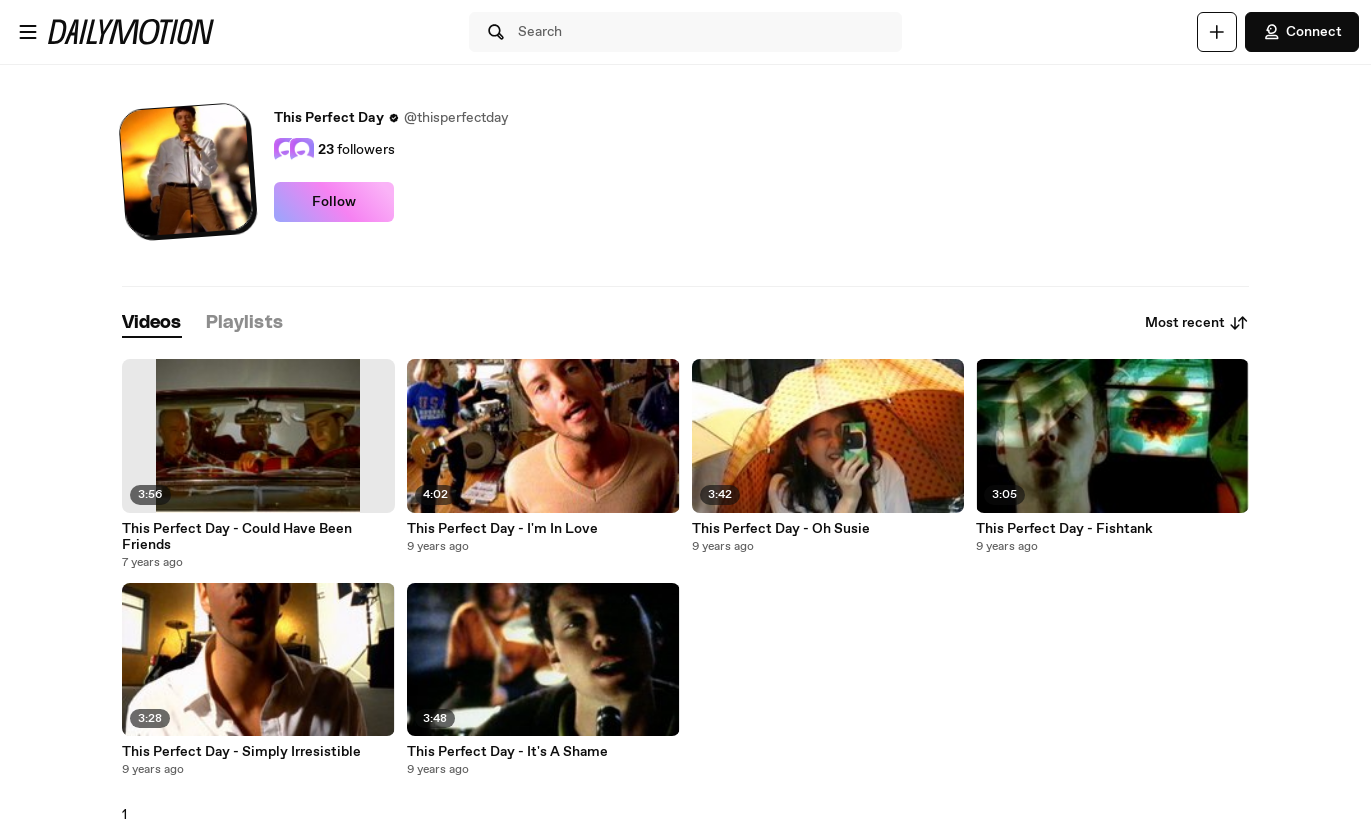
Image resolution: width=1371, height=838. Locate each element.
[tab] (152, 323)
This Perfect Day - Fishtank (1064, 529)
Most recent (1197, 323)
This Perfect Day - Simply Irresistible (241, 752)
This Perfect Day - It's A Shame (507, 752)
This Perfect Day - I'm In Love (502, 529)
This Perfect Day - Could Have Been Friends (237, 537)
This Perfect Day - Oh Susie (781, 529)
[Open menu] (28, 32)
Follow (334, 202)
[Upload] (1217, 32)
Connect (1302, 32)
